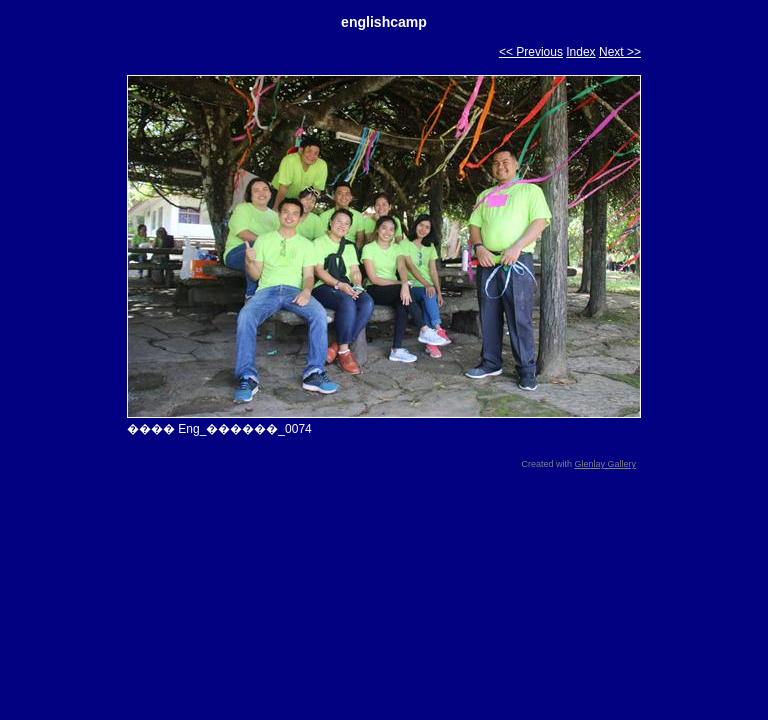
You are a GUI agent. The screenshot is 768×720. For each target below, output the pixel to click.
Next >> (620, 52)
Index (580, 52)
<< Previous (531, 52)
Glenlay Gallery (605, 464)
